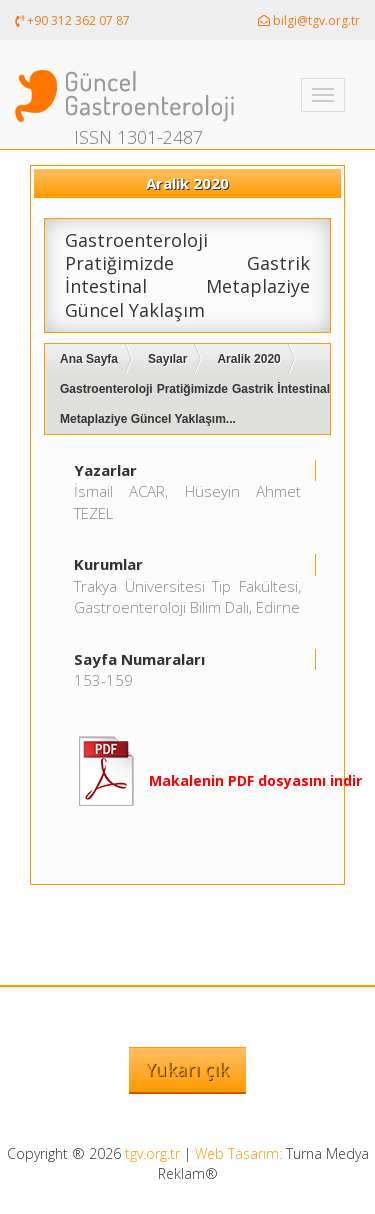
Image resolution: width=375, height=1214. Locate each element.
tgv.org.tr (152, 1153)
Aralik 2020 (248, 359)
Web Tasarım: (238, 1153)
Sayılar (167, 359)
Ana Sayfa (89, 359)
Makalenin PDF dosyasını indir (255, 780)
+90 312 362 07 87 (72, 20)
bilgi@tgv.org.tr (309, 20)
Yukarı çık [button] (187, 1069)
